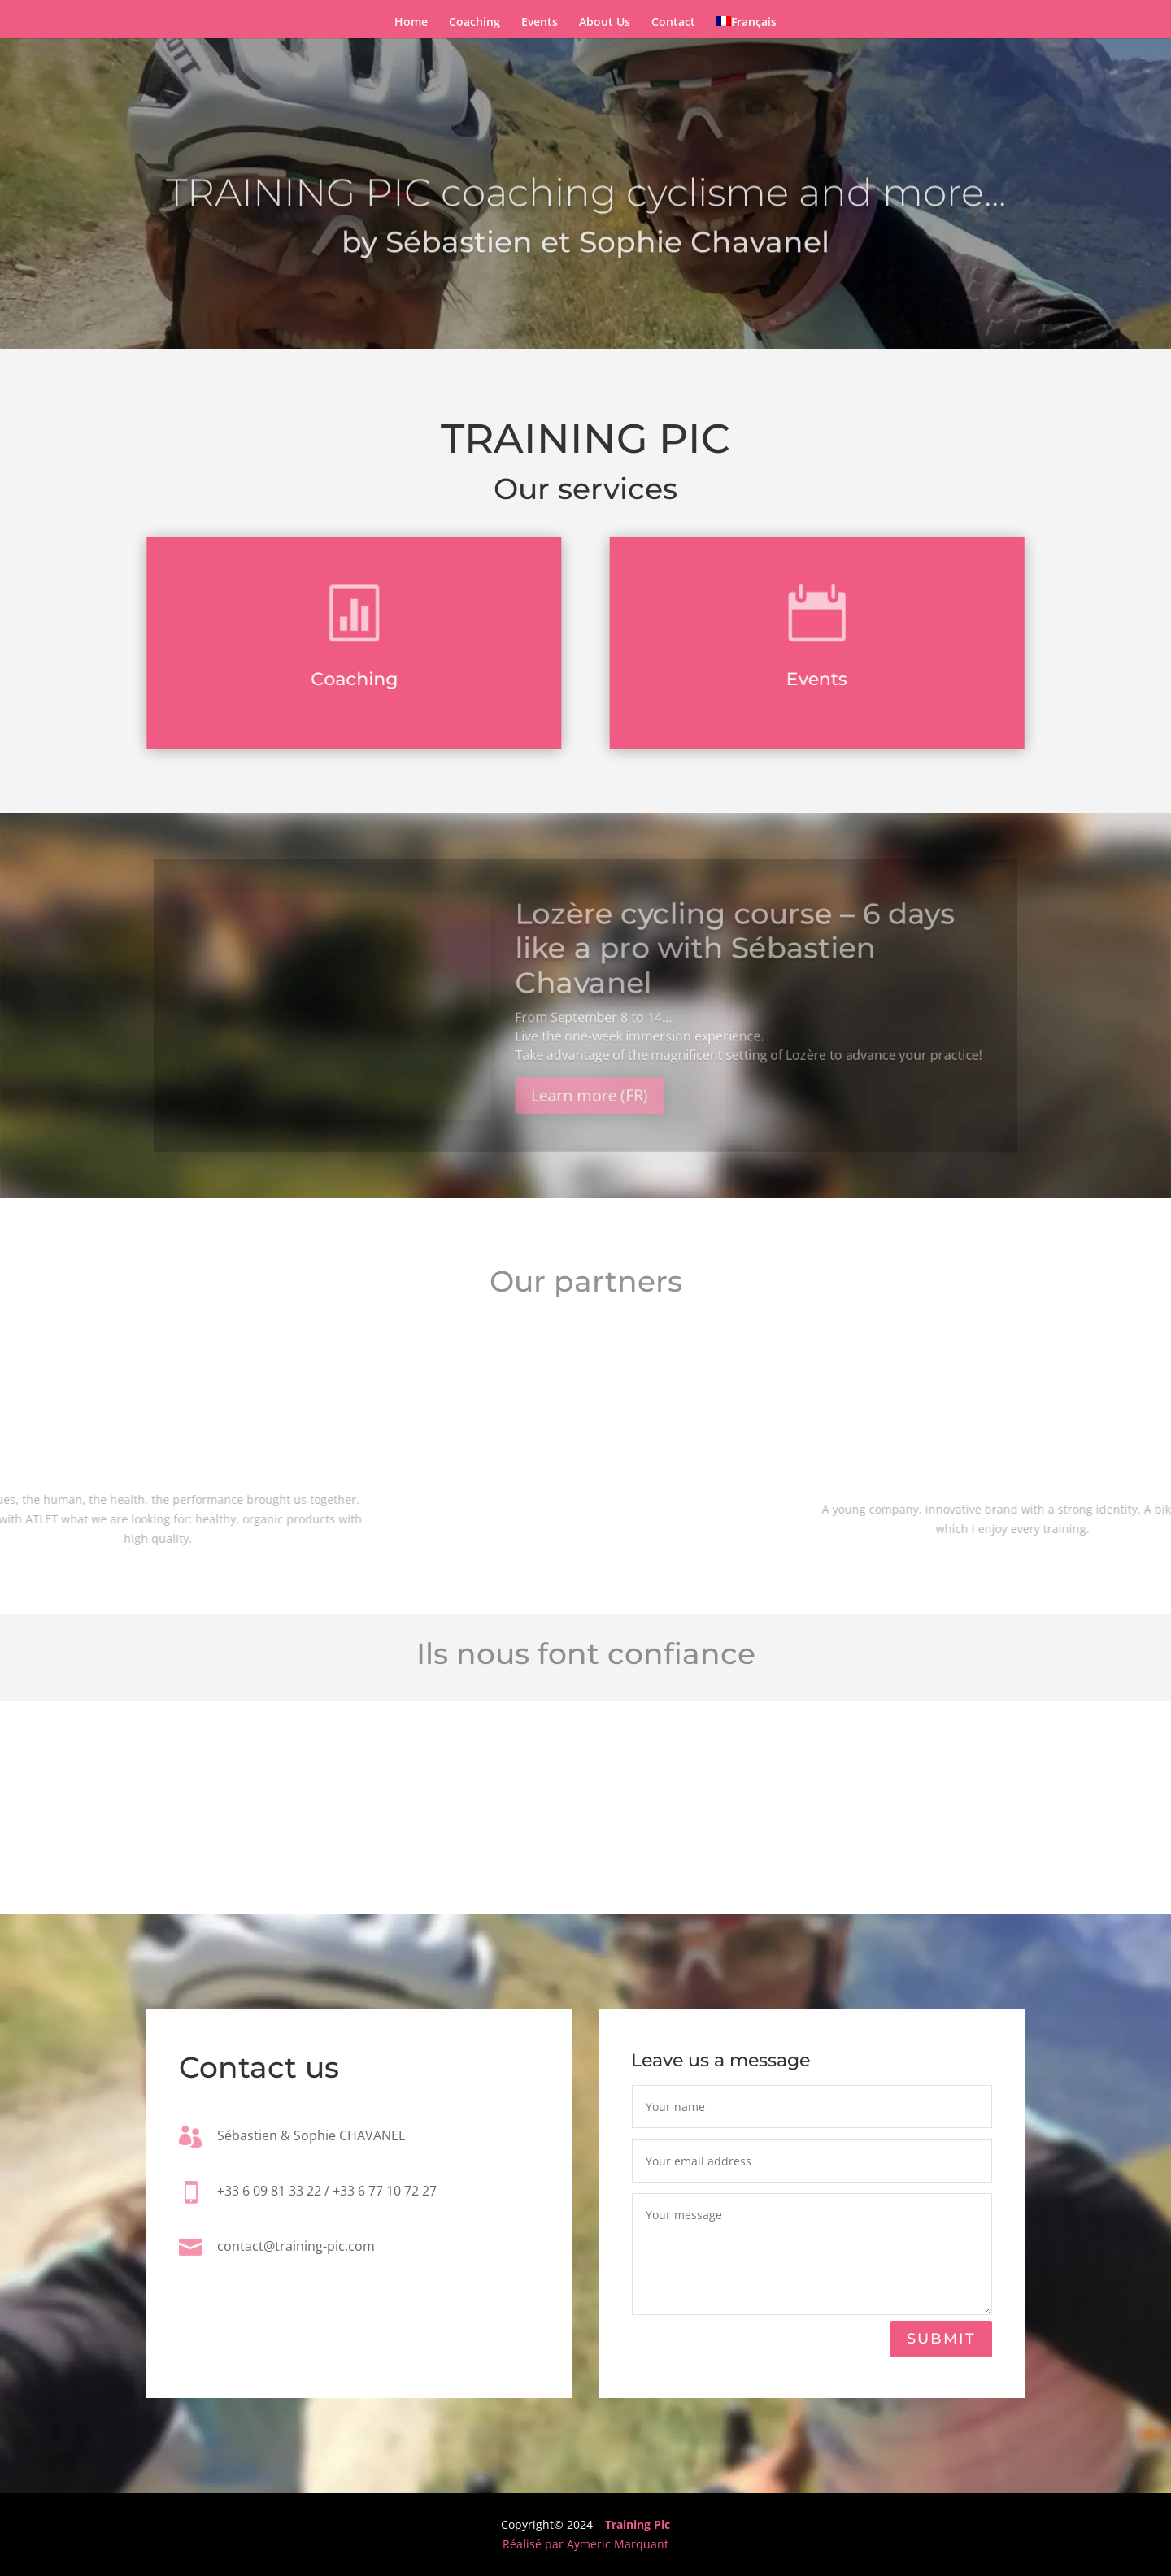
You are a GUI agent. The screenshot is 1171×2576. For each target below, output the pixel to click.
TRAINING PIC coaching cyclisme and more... (586, 212)
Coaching (474, 22)
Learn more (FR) (590, 1106)
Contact (673, 22)
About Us (604, 22)
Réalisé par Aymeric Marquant (585, 2544)
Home (411, 22)
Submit (941, 2339)
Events (539, 22)
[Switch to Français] (746, 24)
